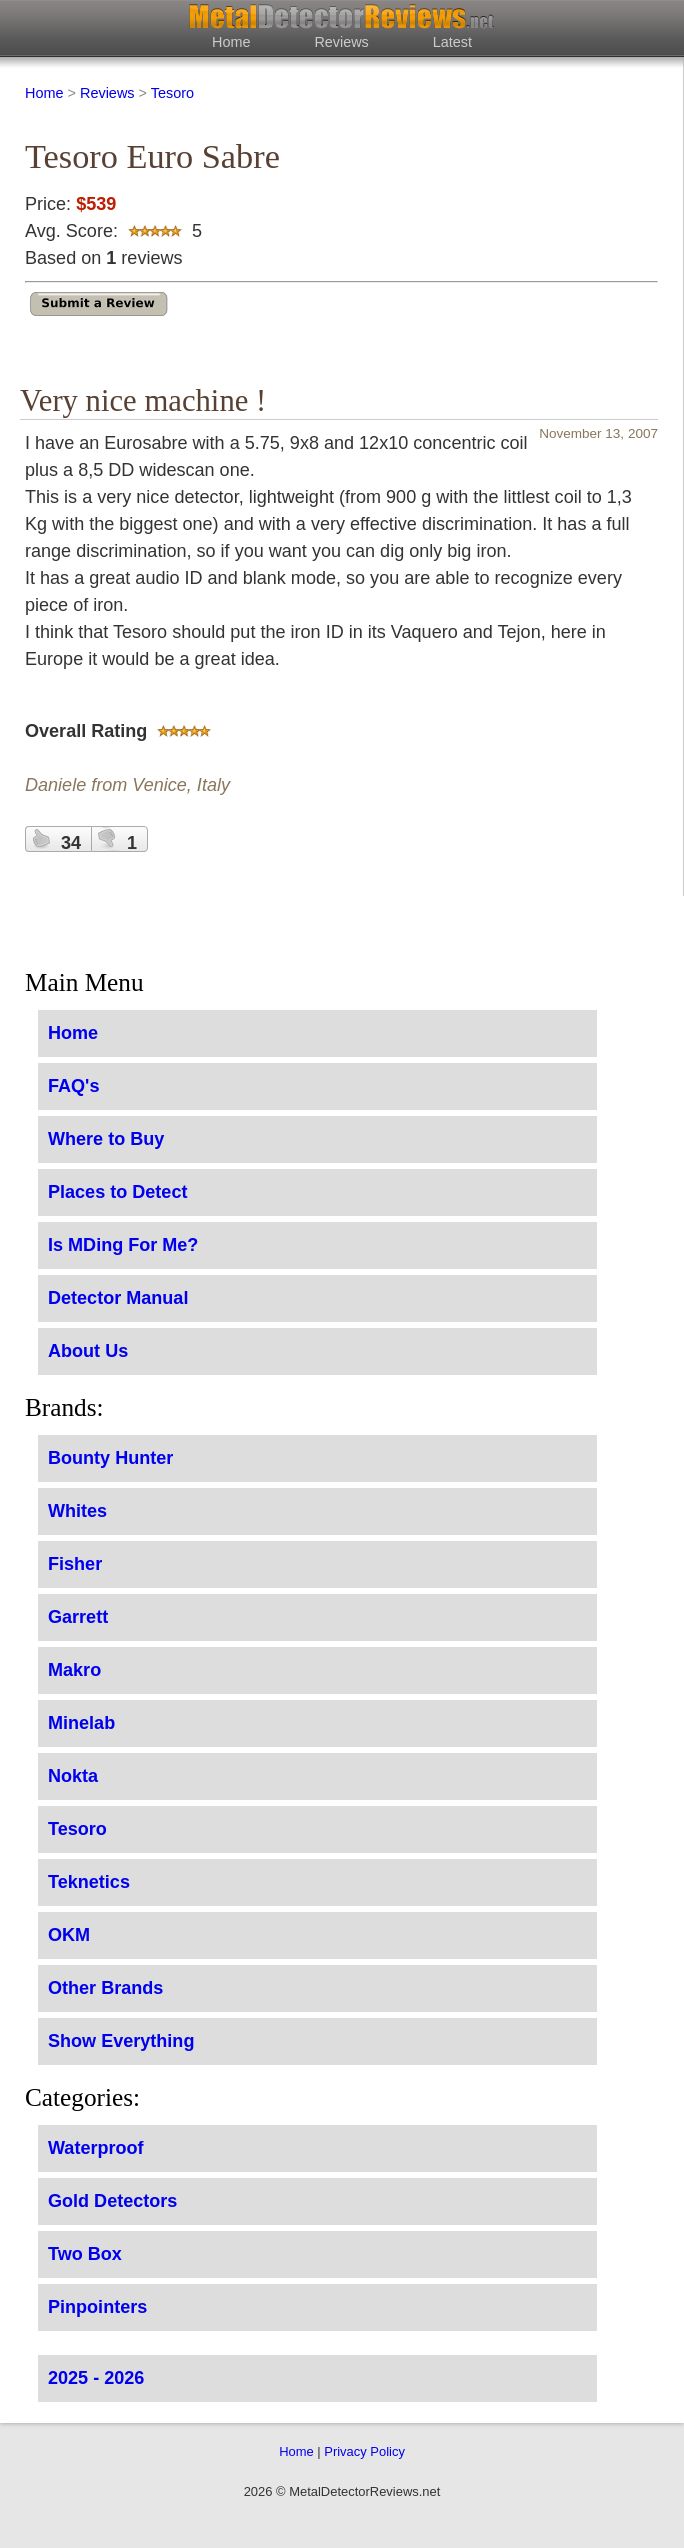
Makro (74, 1670)
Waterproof (96, 2148)
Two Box (85, 2254)
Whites (77, 1511)
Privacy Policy (364, 2451)
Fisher (75, 1564)
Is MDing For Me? (123, 1245)
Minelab (81, 1723)
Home (231, 42)
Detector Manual (118, 1298)
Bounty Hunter (110, 1458)
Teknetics (89, 1882)
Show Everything (121, 2041)
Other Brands (105, 1988)
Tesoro (172, 93)
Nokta (73, 1776)
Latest (452, 42)
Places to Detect (117, 1192)
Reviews (341, 42)
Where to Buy (106, 1139)
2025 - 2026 (96, 2378)
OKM (69, 1935)
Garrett (78, 1617)
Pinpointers (97, 2307)
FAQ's (73, 1086)
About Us (88, 1351)
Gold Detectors (112, 2201)
